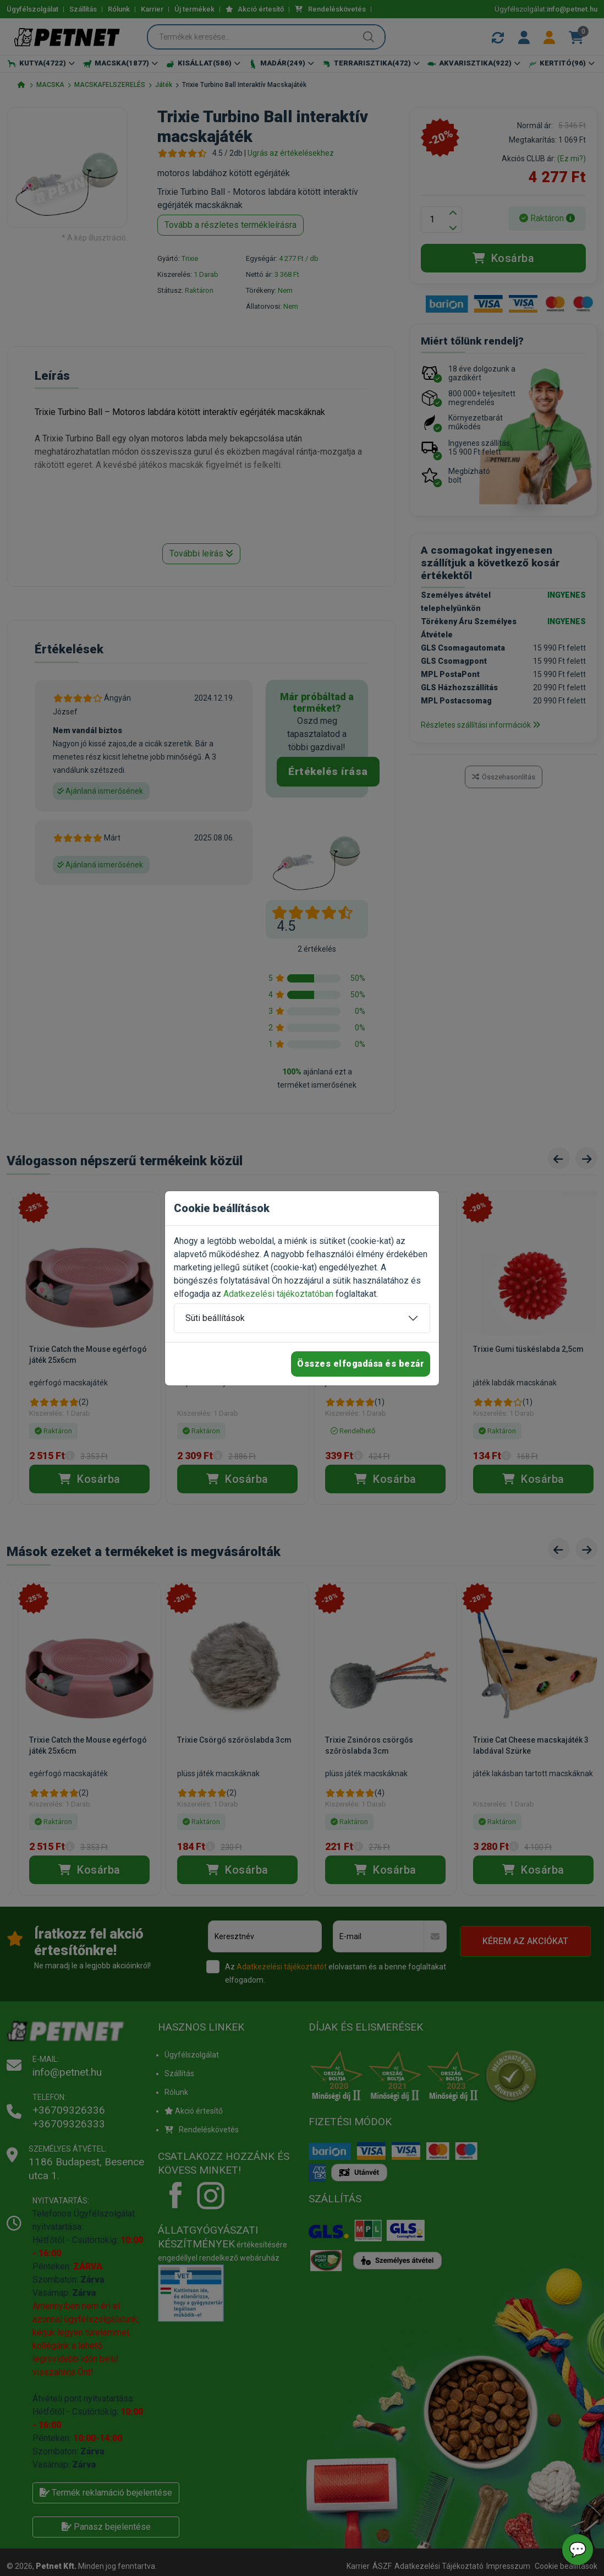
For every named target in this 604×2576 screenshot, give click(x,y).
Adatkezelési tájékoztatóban (278, 1294)
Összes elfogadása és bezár (360, 1363)
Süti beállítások (215, 1318)
